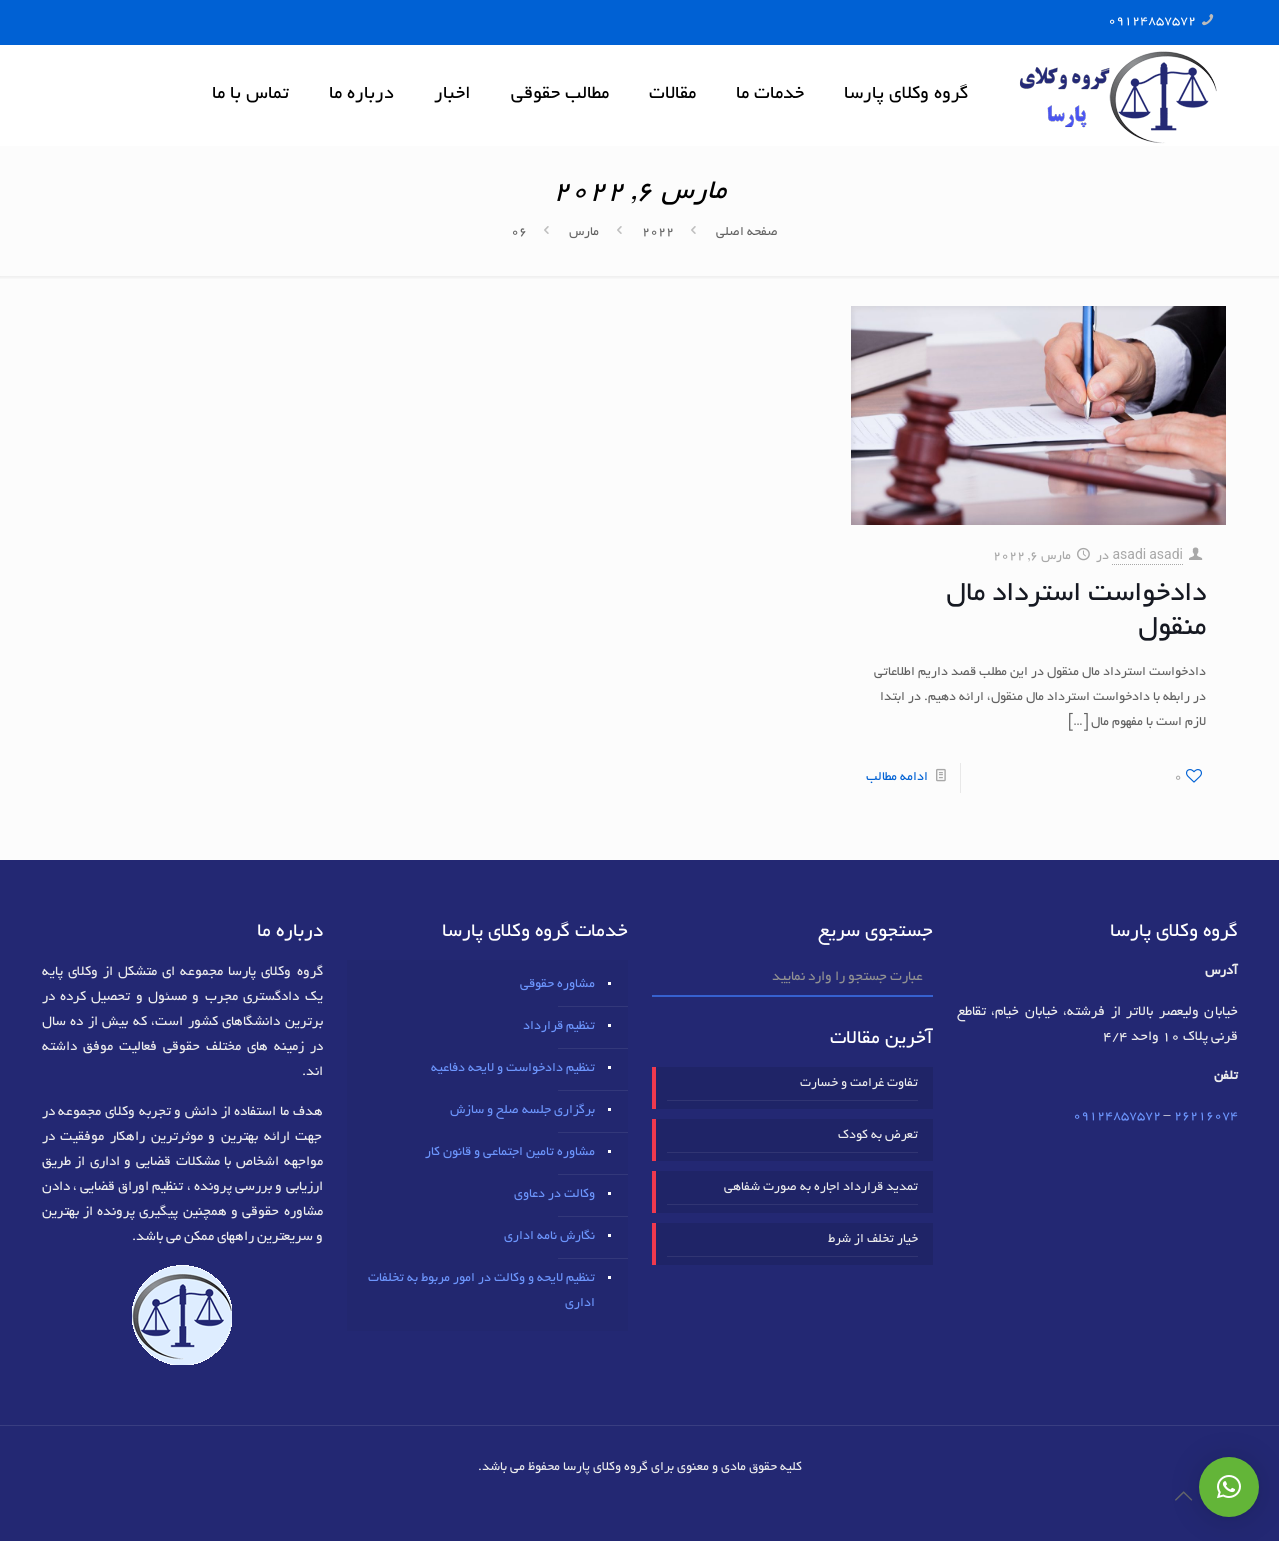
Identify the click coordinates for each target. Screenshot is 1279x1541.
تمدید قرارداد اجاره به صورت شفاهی (821, 1188)
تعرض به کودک (878, 1136)
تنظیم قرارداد (559, 1027)
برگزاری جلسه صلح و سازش (522, 1111)
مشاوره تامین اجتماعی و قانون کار (510, 1153)
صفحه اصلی (747, 233)
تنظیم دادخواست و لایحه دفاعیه (513, 1069)
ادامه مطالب (897, 778)
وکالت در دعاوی (554, 1195)
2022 (658, 233)
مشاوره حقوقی (557, 985)
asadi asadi (1147, 557)
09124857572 (1152, 22)
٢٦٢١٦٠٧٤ (1206, 1117)
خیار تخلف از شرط (873, 1240)
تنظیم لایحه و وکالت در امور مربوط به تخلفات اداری (481, 1291)
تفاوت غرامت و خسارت (859, 1084)
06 (519, 233)
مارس (584, 233)
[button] (1229, 1487)
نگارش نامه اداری (549, 1237)
